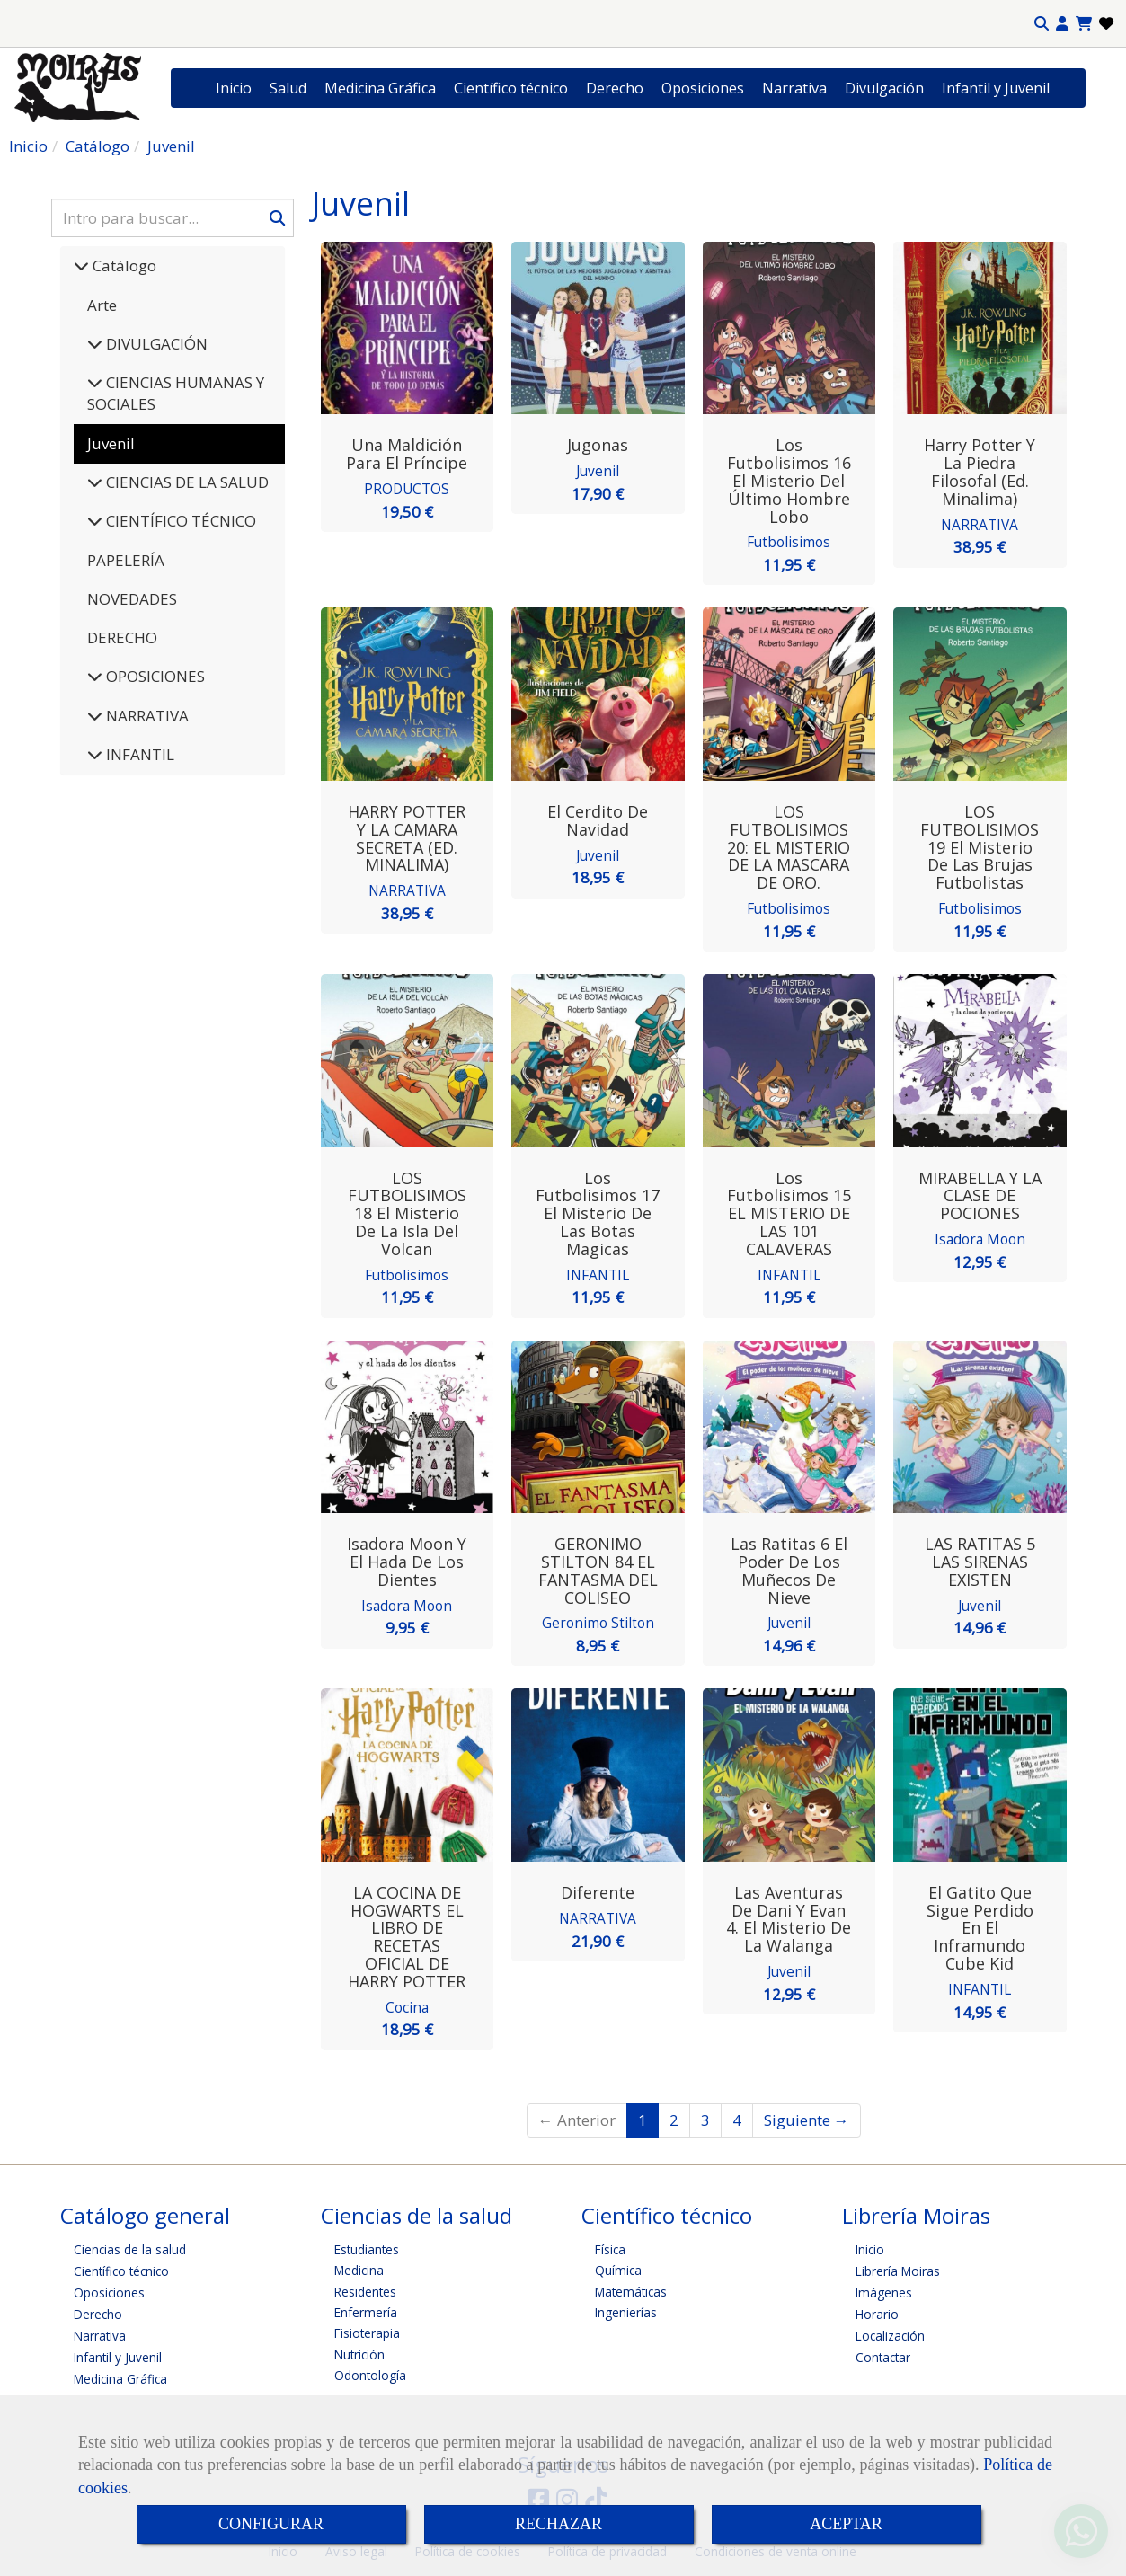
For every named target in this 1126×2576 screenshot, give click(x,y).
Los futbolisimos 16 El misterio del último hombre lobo (789, 480)
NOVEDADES (132, 599)
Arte (102, 305)
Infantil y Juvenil (996, 88)
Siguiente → (806, 2116)
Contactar (883, 2353)
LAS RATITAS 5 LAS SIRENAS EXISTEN (980, 1560)
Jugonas (597, 445)
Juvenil (597, 470)
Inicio (234, 88)
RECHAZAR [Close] (558, 2524)
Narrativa (794, 88)
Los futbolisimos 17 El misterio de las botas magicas (598, 1211)
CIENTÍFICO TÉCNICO (179, 520)
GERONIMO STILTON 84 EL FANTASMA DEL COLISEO (598, 1568)
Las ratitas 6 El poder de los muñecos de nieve (789, 1568)
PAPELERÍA (125, 560)
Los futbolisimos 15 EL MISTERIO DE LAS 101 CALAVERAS (789, 1211)
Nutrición (359, 2350)
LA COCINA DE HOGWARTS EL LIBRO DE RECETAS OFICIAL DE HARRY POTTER (406, 1934)
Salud (288, 88)
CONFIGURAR (271, 2524)
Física (610, 2245)
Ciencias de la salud (130, 2245)
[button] (1062, 24)
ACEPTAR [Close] (846, 2524)
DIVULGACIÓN (155, 343)
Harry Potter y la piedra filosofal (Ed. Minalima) (979, 471)
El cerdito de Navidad (597, 819)
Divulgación (884, 88)
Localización (890, 2332)
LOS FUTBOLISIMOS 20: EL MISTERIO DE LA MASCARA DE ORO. (788, 846)
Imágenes (884, 2288)
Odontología (370, 2371)
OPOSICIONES (153, 676)
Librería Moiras (898, 2267)
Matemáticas (631, 2288)
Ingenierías (626, 2308)
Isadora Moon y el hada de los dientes (406, 1560)
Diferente (597, 1889)
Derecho (614, 88)
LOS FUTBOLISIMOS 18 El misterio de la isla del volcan (407, 1211)
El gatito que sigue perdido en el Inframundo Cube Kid (980, 1925)
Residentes (365, 2288)
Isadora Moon (979, 1236)
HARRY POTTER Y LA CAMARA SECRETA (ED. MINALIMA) (406, 837)
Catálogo (122, 265)
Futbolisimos (788, 541)
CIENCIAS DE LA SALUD (185, 482)
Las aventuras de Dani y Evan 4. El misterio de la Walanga (788, 1916)
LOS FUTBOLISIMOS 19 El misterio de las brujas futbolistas (979, 846)
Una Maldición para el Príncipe (406, 454)
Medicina (359, 2266)
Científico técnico (511, 88)
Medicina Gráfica (380, 88)
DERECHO (122, 637)
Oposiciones (702, 88)
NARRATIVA (145, 715)
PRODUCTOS (406, 488)
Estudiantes (366, 2245)
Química (618, 2266)
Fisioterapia (367, 2330)
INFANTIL (138, 754)
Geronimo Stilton (598, 1620)
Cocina (407, 2004)
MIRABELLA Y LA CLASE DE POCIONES (980, 1194)
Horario (877, 2310)
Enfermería (365, 2308)
